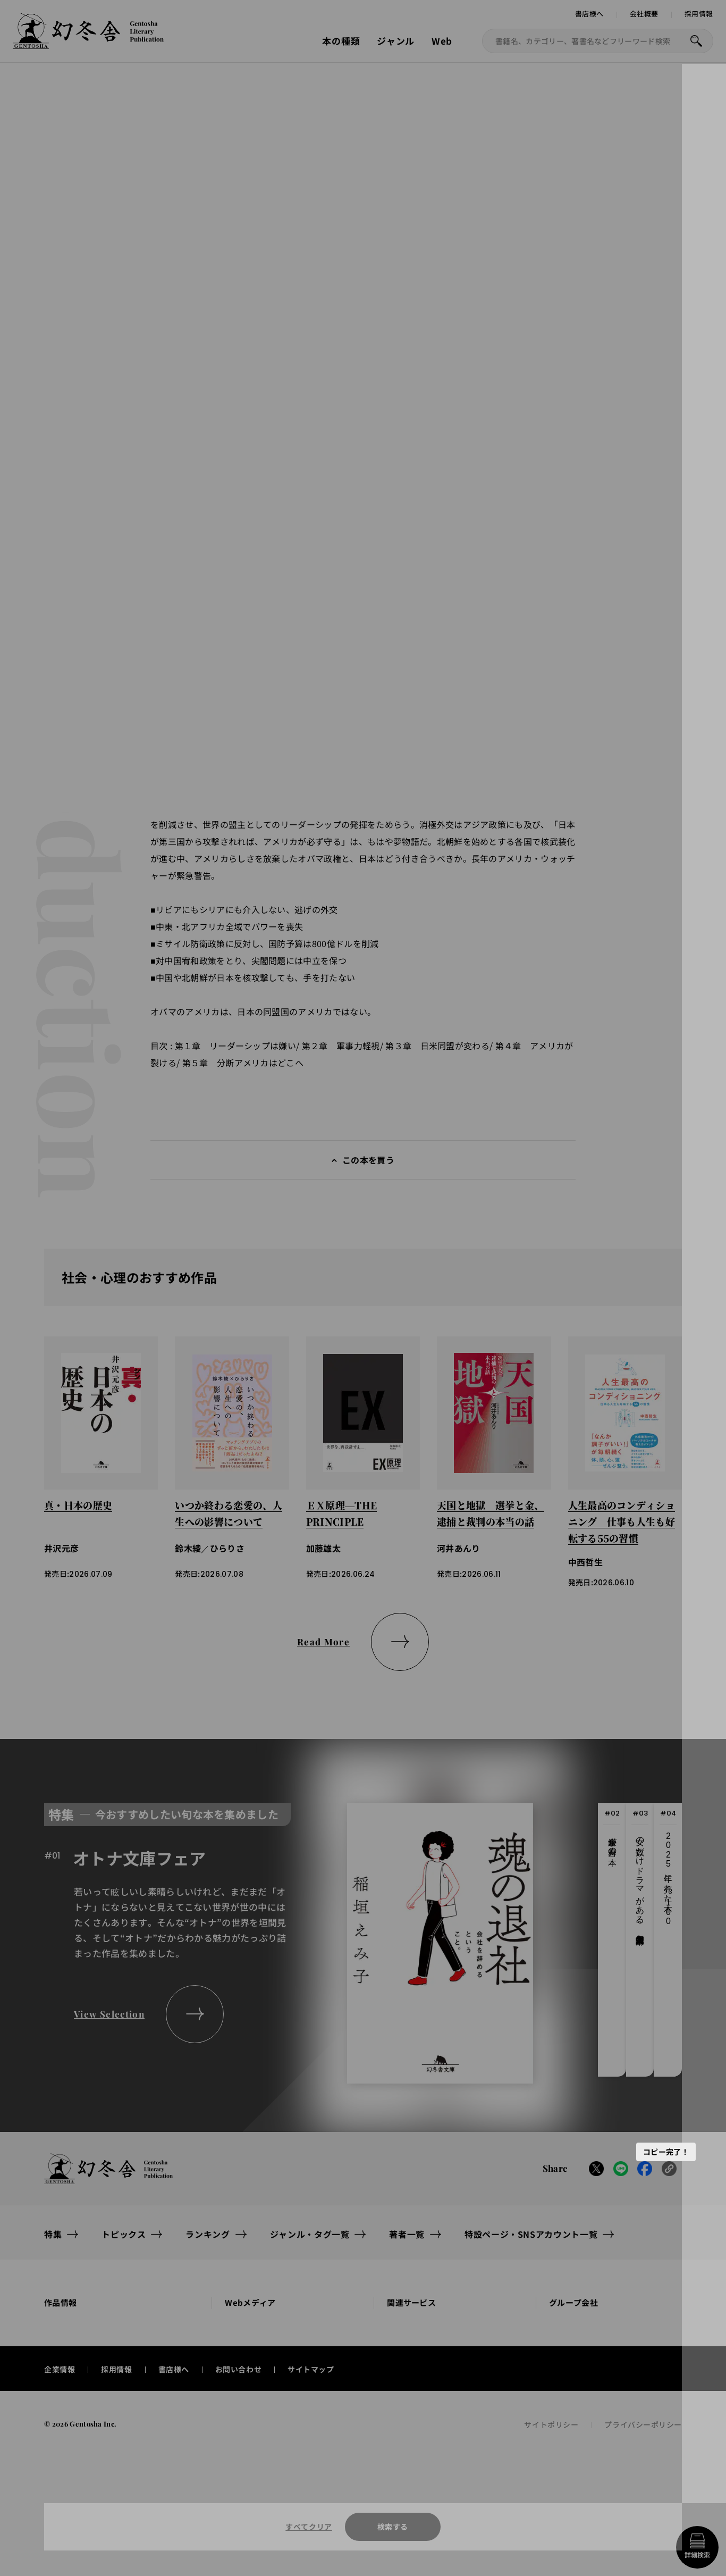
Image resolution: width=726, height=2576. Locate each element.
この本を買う (368, 1166)
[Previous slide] (148, 428)
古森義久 (364, 216)
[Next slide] (189, 428)
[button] (167, 474)
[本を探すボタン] (696, 41)
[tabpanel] (288, 1946)
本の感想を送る (632, 544)
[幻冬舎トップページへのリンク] (88, 42)
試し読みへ (393, 126)
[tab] (612, 1946)
